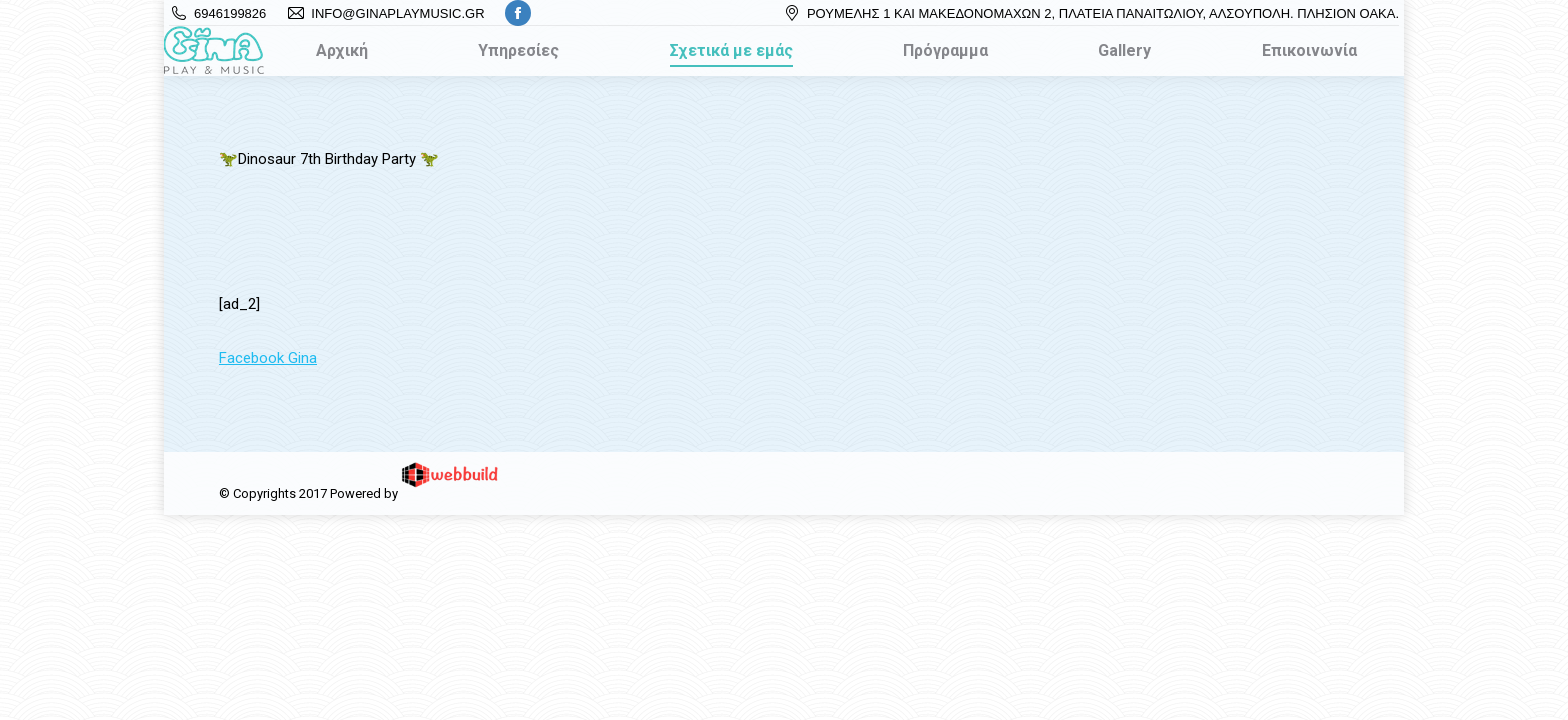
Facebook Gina (268, 358)
